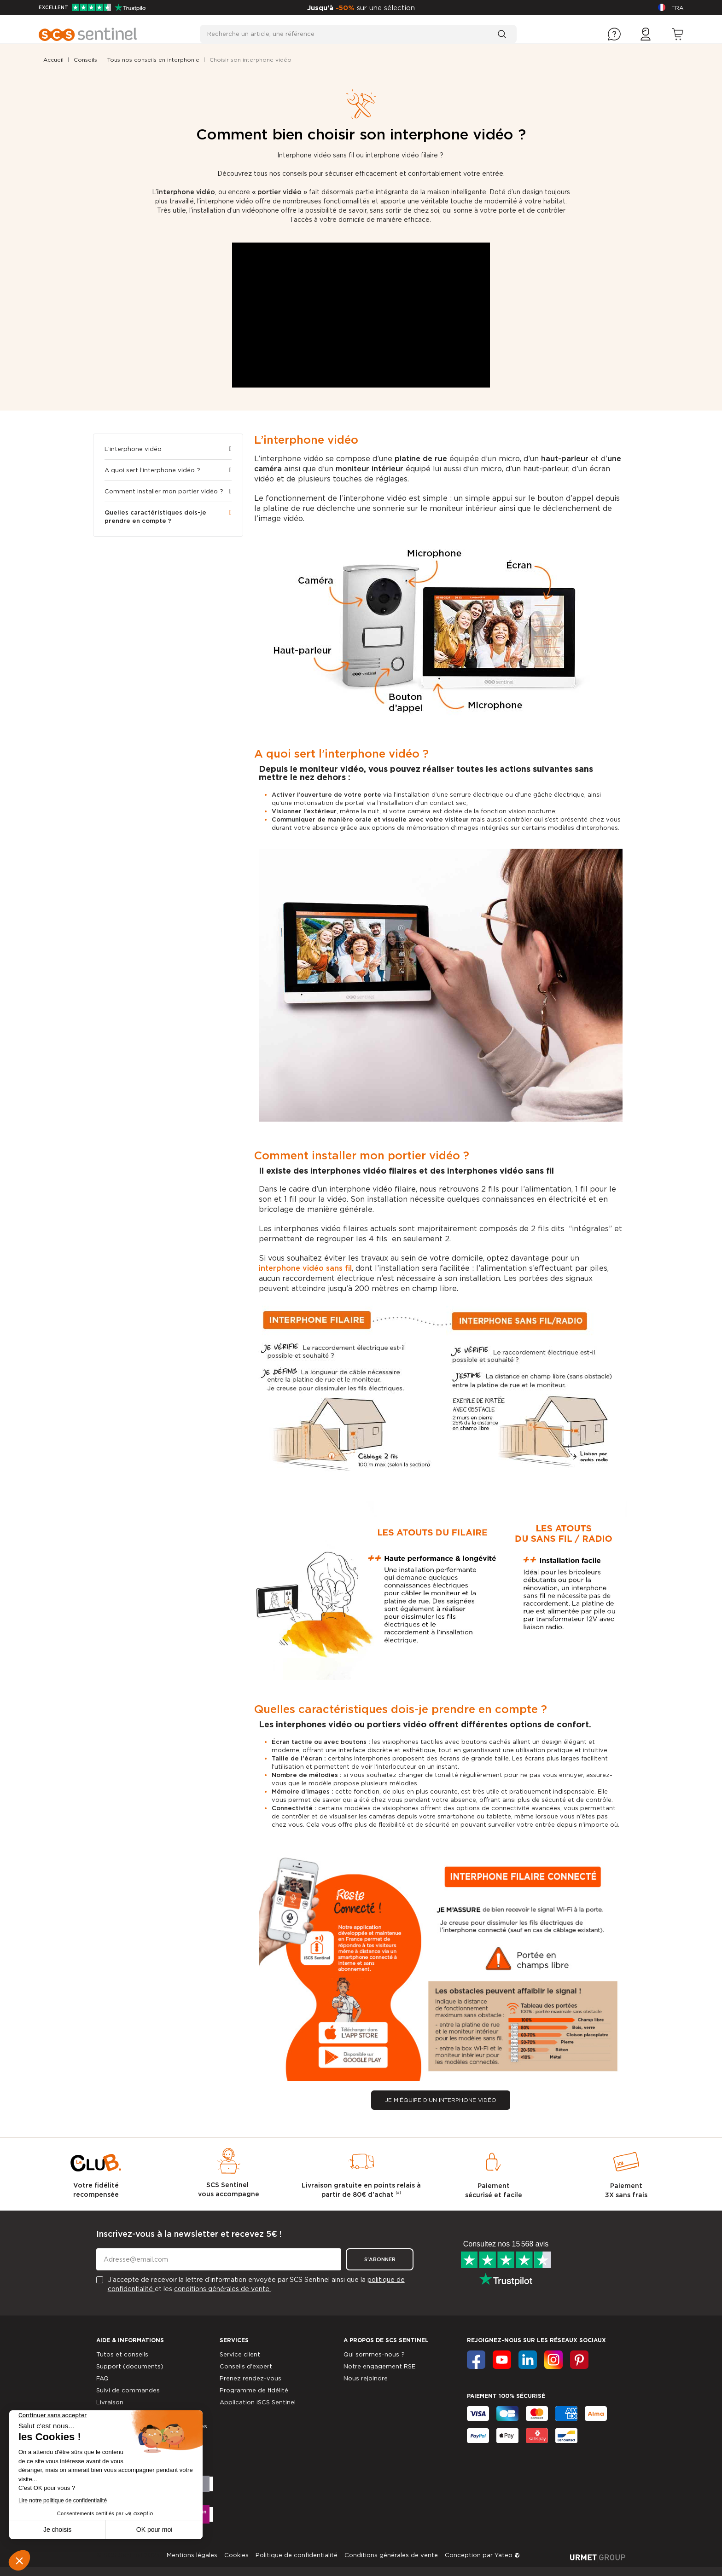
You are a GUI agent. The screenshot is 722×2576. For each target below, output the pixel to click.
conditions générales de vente (222, 2288)
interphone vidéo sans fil (305, 1268)
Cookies (236, 2555)
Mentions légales (192, 2555)
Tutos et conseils (122, 2354)
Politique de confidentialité (297, 2555)
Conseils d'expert (246, 2366)
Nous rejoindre (366, 2378)
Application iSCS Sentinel (258, 2402)
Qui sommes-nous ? (374, 2354)
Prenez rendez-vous (250, 2378)
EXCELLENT (92, 7)
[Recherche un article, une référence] (358, 34)
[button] (440, 2100)
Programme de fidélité (254, 2390)
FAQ (102, 2378)
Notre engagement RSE (379, 2366)
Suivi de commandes (128, 2390)
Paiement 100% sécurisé (506, 2395)
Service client (240, 2354)
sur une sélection (386, 8)
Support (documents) (129, 2366)
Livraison (109, 2402)
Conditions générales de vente (391, 2555)
